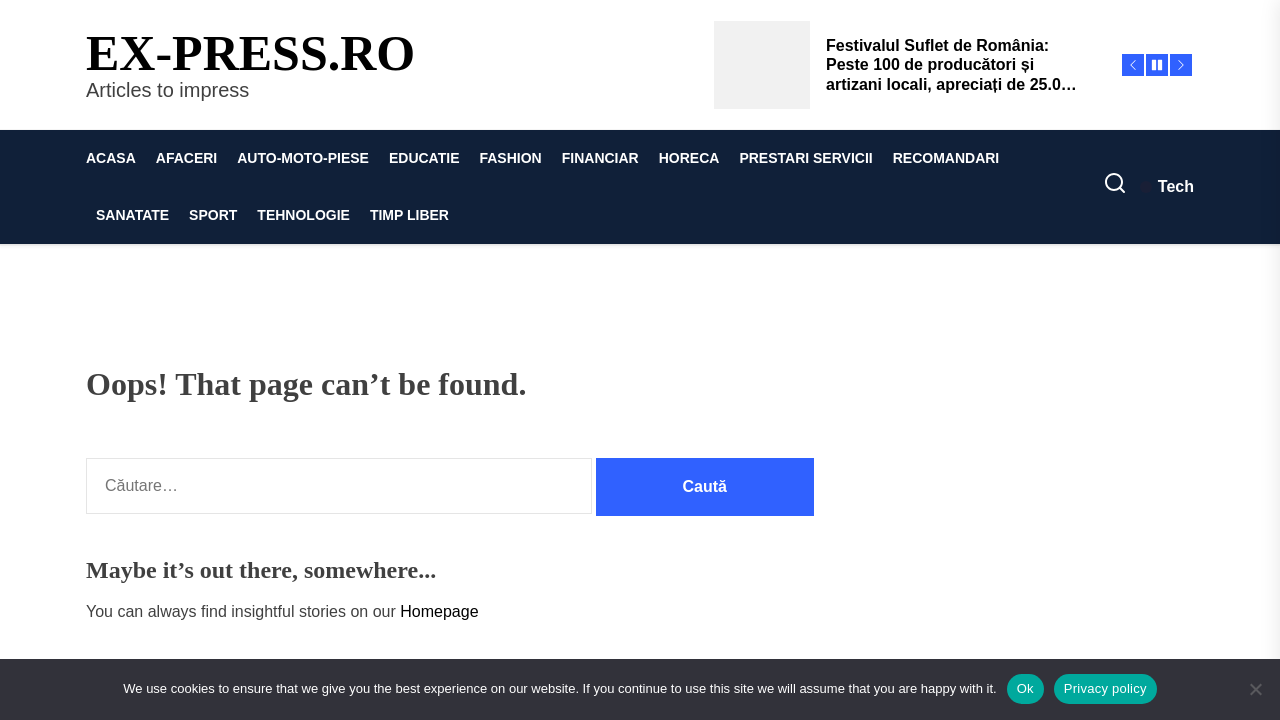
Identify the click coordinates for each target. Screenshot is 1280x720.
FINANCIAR (600, 158)
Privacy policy (1105, 688)
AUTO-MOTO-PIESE (303, 158)
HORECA (689, 158)
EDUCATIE (424, 158)
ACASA (111, 158)
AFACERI (186, 158)
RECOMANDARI (946, 158)
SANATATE (132, 215)
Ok (1025, 688)
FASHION (510, 158)
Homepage (439, 611)
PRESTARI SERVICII (805, 158)
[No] (1255, 689)
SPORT (213, 215)
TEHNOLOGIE (303, 215)
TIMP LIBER (409, 215)
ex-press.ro (250, 53)
